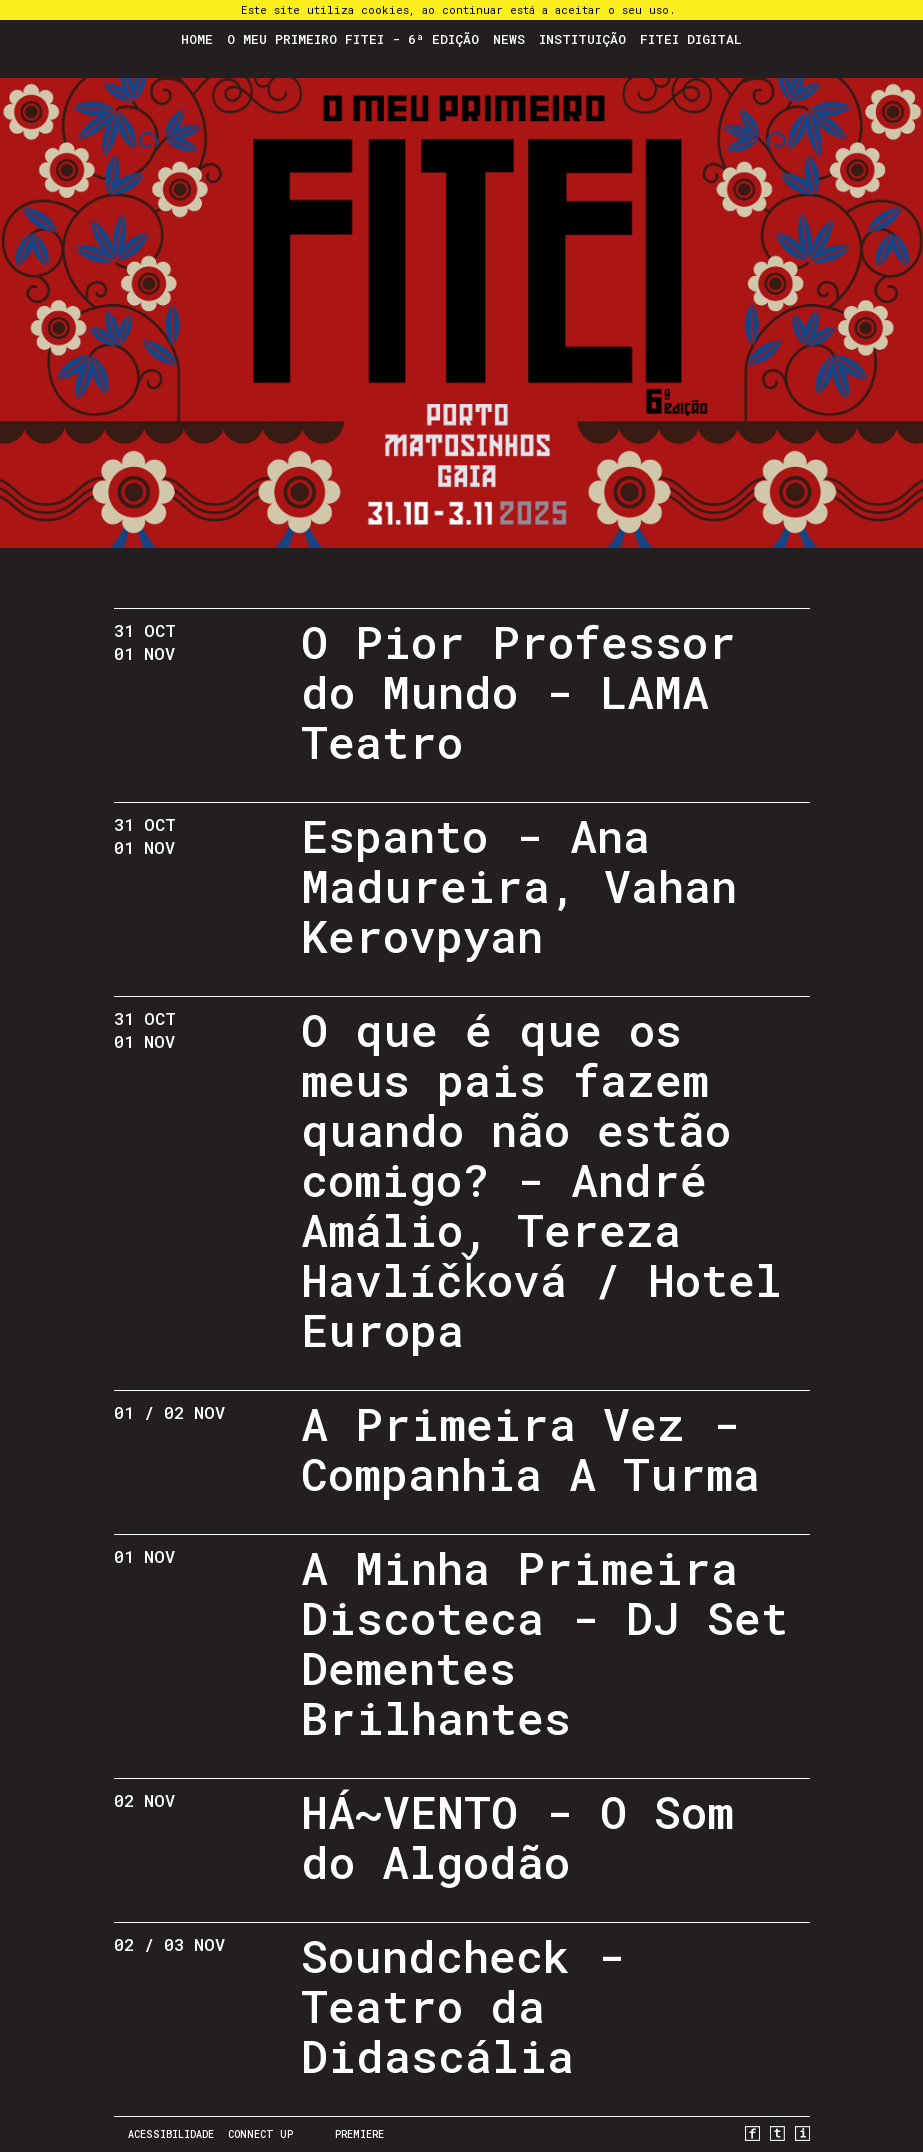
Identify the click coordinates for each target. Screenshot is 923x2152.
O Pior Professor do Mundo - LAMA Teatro (518, 691)
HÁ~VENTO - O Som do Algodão (517, 1836)
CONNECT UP (260, 2134)
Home (197, 39)
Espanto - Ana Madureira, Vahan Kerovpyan (519, 885)
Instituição (582, 39)
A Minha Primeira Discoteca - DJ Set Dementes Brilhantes (544, 1642)
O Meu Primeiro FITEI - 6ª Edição (353, 39)
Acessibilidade (171, 2134)
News (509, 39)
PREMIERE (359, 2134)
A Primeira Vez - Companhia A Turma (530, 1448)
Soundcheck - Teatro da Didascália (463, 2005)
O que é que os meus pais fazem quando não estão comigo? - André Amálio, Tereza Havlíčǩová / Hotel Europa (543, 1179)
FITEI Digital (691, 39)
